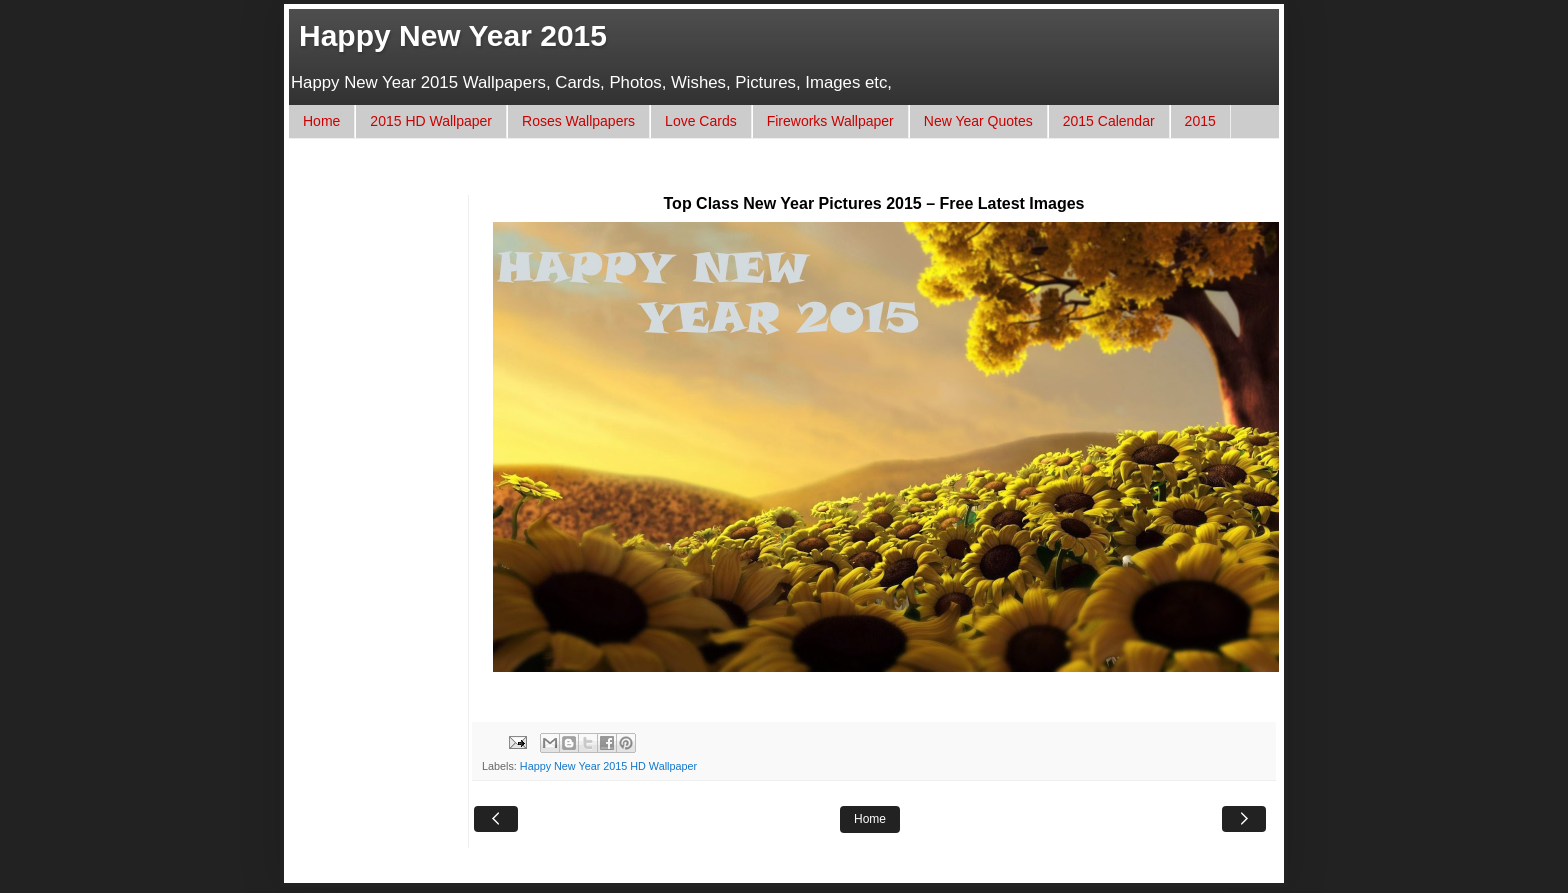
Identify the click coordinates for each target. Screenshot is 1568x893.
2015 (1200, 121)
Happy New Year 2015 (453, 35)
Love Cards (701, 121)
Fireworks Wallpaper (830, 121)
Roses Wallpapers (578, 121)
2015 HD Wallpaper (431, 121)
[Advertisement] (668, 176)
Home (321, 121)
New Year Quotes (978, 121)
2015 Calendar (1109, 121)
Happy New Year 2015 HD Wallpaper (608, 766)
